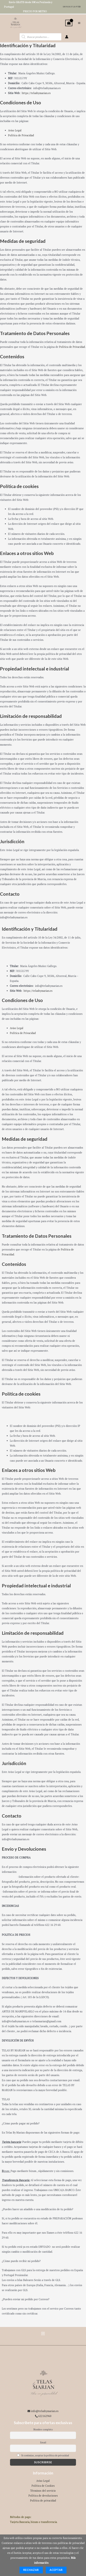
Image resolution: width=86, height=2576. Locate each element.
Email (43, 2442)
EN (64, 6)
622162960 (43, 2416)
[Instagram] (43, 2333)
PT (77, 6)
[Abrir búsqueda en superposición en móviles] (40, 36)
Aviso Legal (15, 130)
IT (72, 6)
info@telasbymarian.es (43, 2411)
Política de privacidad (43, 2500)
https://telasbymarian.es (36, 93)
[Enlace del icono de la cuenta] (66, 36)
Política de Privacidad (21, 135)
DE (69, 6)
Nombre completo (43, 2429)
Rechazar (31, 2569)
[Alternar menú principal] (79, 23)
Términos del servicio (43, 2490)
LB (74, 6)
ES (79, 6)
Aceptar (56, 2569)
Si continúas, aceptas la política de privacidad (43, 2455)
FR (67, 6)
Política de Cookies (43, 2485)
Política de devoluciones (43, 2495)
